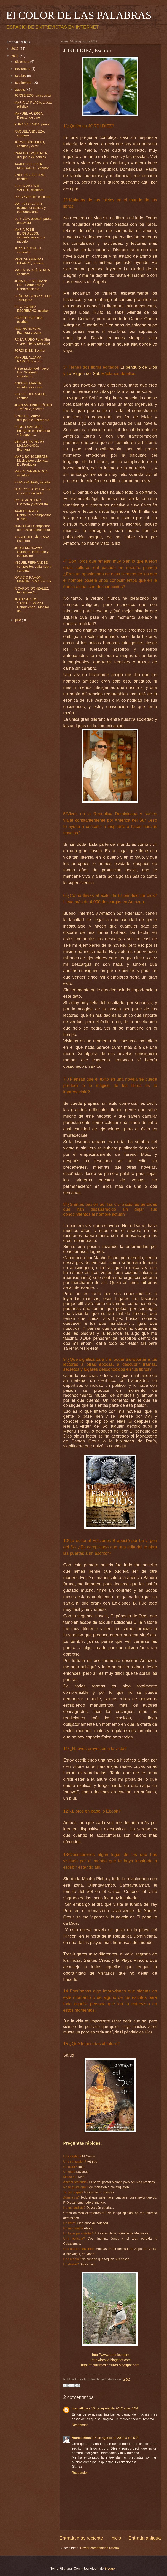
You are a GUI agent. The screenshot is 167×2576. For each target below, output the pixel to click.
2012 (15, 56)
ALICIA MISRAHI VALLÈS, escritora (29, 188)
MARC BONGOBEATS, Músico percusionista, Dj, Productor (31, 460)
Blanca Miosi (82, 2438)
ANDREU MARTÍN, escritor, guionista (28, 385)
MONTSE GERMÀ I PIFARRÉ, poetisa (28, 261)
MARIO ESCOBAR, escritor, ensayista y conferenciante (30, 207)
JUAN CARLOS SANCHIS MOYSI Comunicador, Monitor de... (31, 605)
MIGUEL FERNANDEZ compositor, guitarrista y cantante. (33, 566)
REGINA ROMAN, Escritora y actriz (27, 330)
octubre (21, 75)
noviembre (23, 69)
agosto (20, 89)
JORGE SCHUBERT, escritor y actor (29, 144)
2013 (15, 48)
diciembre (22, 61)
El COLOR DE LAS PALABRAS (79, 15)
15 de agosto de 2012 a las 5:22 (116, 2438)
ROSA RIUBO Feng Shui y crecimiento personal (32, 341)
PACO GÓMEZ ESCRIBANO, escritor (31, 308)
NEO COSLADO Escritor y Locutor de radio (32, 491)
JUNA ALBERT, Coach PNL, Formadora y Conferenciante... (30, 285)
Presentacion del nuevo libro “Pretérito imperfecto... (31, 372)
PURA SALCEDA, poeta (31, 124)
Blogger (110, 2568)
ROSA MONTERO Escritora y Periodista (31, 502)
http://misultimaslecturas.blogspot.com (110, 2365)
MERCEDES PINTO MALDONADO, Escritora (29, 445)
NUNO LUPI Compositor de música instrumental (32, 528)
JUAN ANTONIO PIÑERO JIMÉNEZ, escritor (33, 407)
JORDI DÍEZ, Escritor (29, 350)
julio (18, 620)
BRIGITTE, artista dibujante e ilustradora (31, 418)
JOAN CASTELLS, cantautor (28, 250)
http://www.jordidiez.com (110, 2355)
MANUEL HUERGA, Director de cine (29, 115)
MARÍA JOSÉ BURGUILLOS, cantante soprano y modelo (29, 235)
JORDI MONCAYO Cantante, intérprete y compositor (31, 551)
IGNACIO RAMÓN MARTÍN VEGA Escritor (32, 579)
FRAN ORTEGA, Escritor (32, 482)
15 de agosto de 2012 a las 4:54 (114, 2408)
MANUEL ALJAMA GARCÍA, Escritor (28, 359)
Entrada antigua (144, 2537)
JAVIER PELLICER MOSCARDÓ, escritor (31, 166)
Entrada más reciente (81, 2537)
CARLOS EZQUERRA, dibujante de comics (31, 155)
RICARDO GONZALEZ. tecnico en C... (31, 590)
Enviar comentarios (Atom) (99, 2548)
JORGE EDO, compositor (32, 95)
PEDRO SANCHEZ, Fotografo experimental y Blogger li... (32, 430)
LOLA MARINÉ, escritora (32, 197)
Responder (80, 2425)
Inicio (115, 2537)
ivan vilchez (81, 2408)
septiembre (23, 82)
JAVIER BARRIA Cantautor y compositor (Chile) (32, 515)
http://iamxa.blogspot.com (111, 2360)
